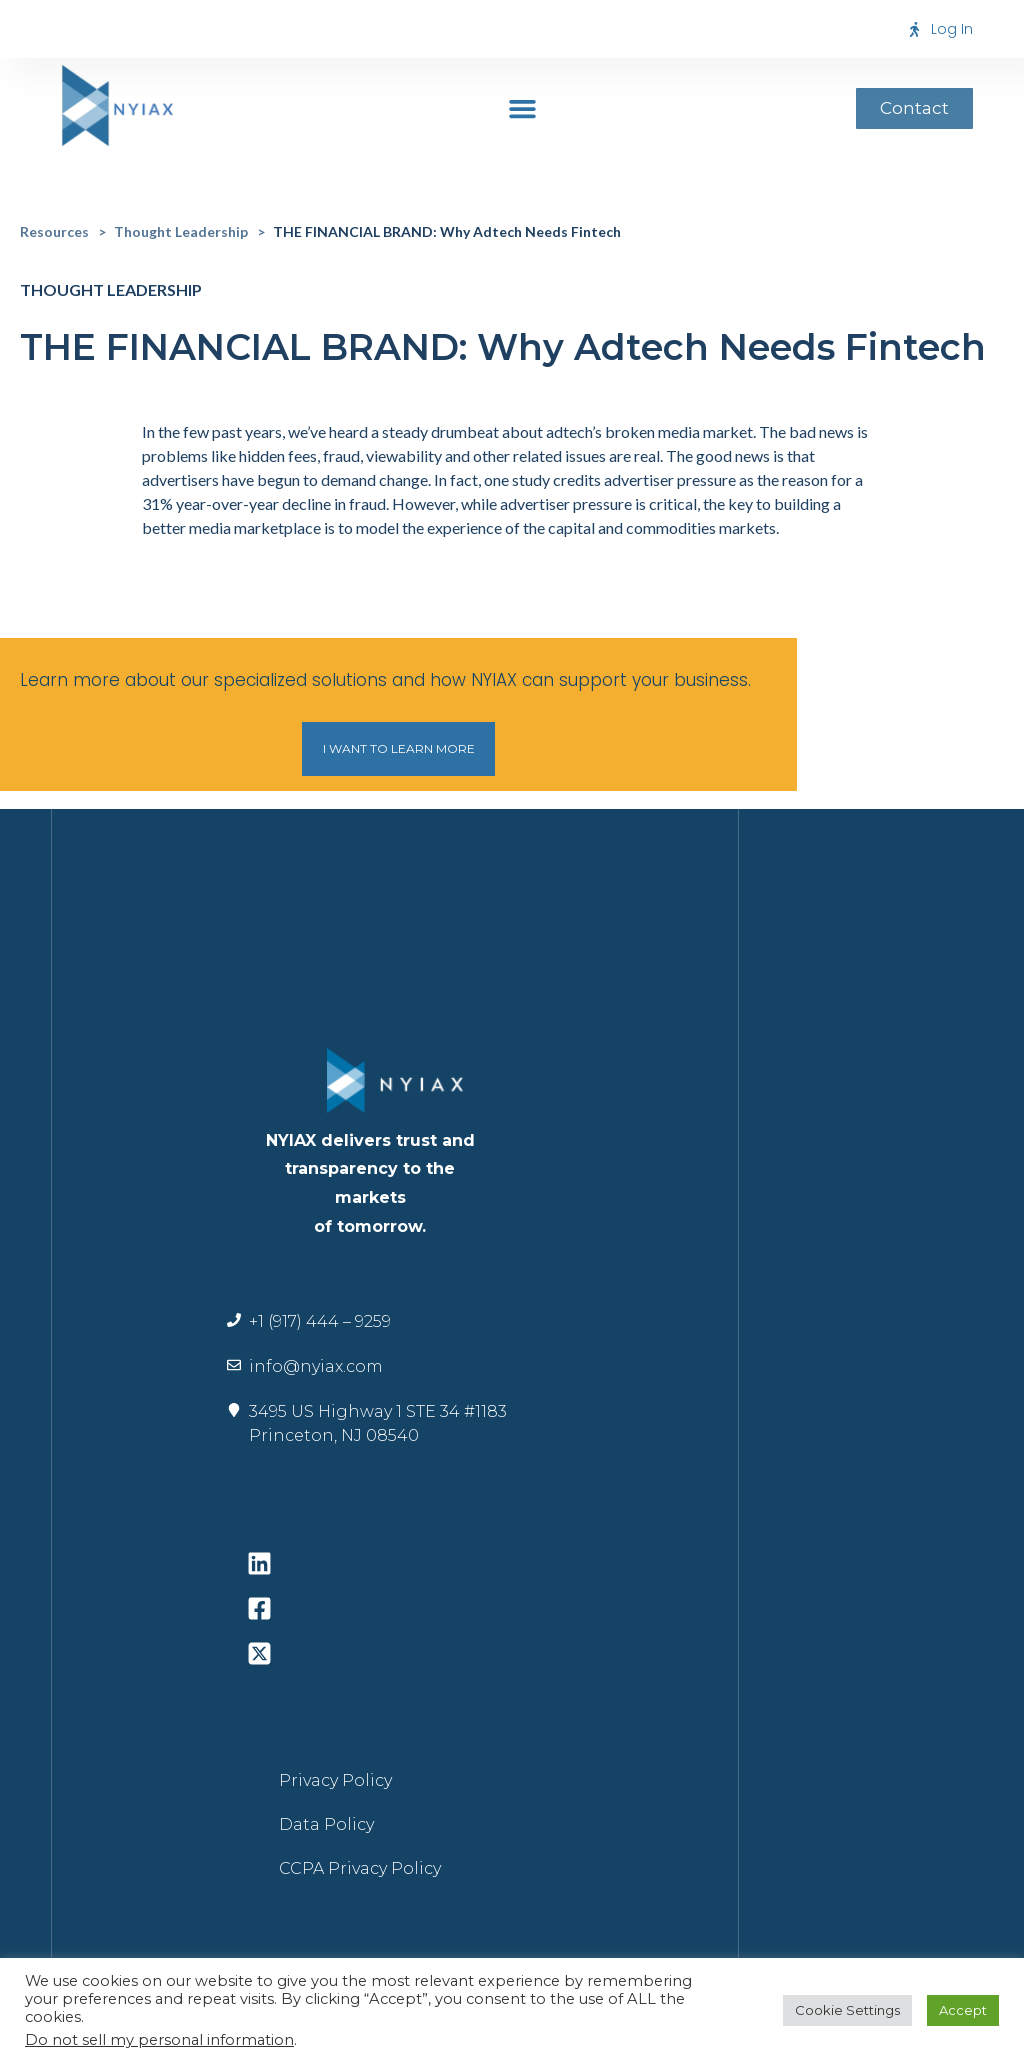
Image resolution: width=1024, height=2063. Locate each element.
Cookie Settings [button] (847, 2010)
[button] (523, 108)
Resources (54, 231)
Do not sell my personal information (159, 2040)
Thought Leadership (181, 231)
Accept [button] (963, 2010)
